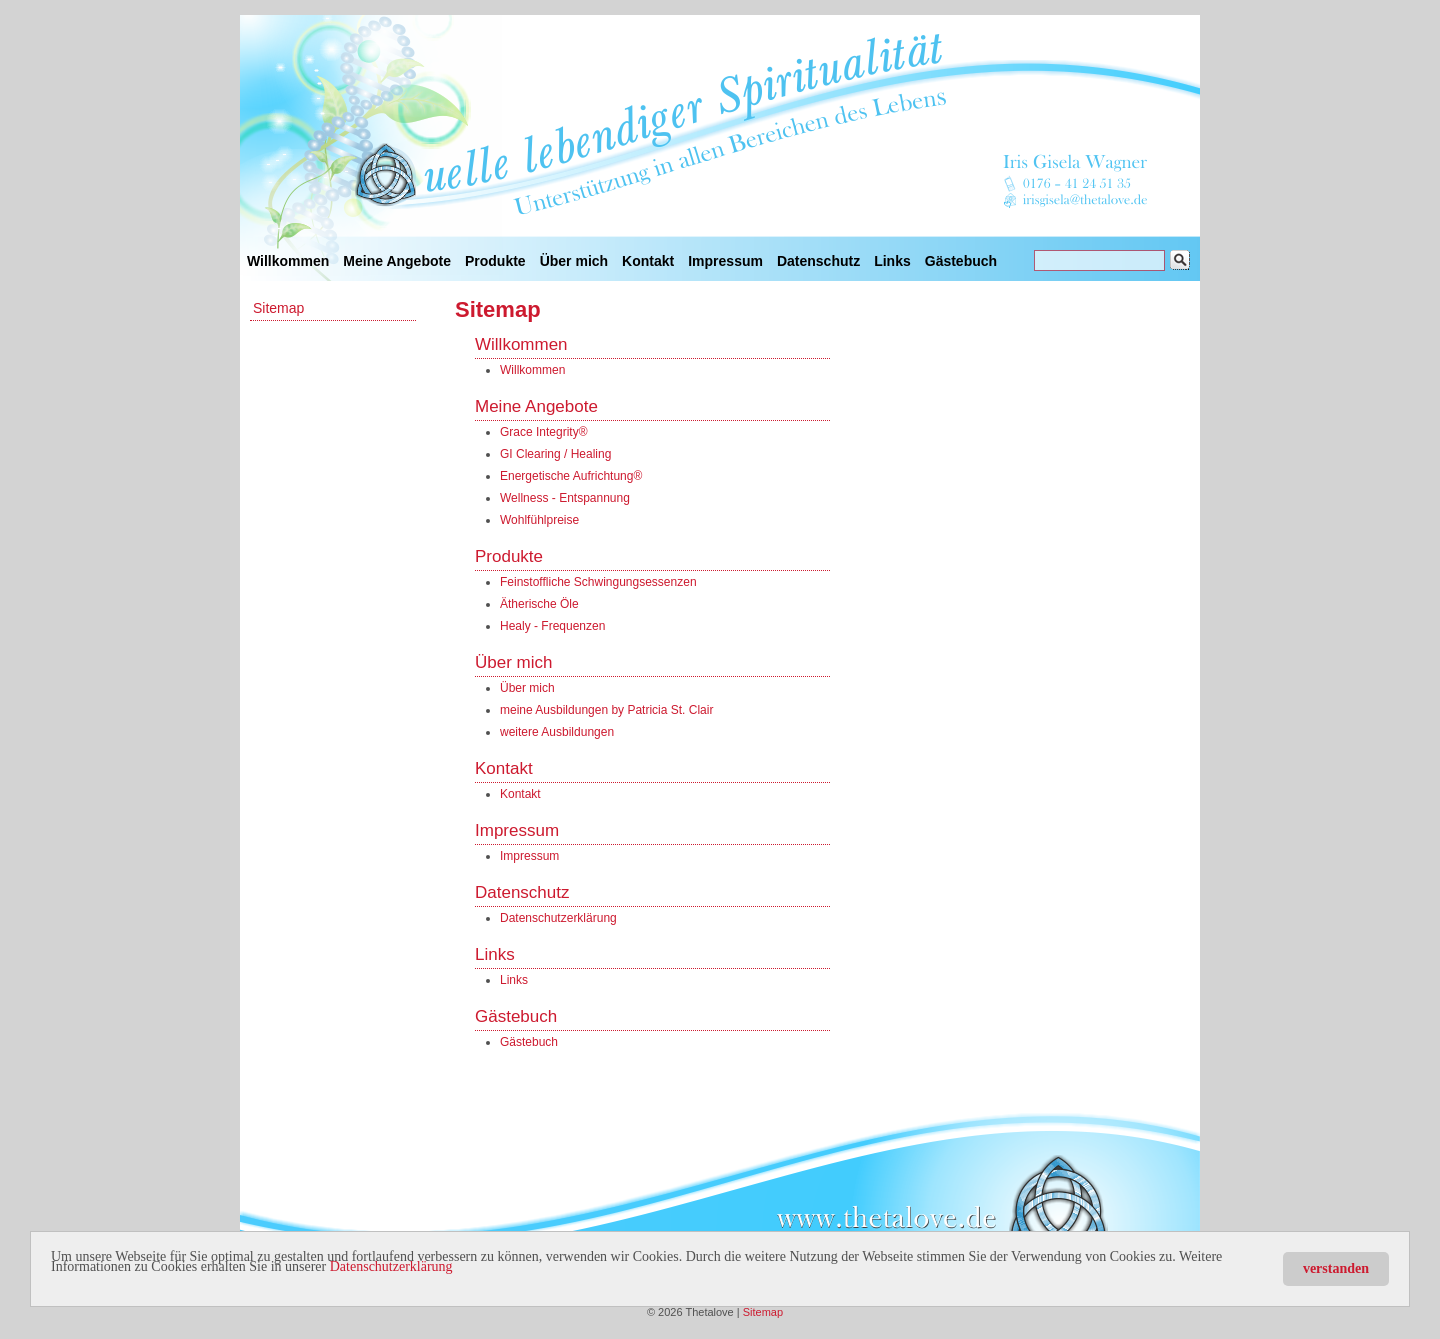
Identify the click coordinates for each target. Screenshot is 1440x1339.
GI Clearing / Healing (555, 454)
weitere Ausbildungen (557, 732)
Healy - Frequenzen (552, 626)
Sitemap (278, 308)
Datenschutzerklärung (391, 1266)
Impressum (725, 261)
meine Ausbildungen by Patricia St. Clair (606, 710)
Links (892, 261)
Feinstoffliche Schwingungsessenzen (598, 582)
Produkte (495, 261)
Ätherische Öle (539, 604)
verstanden (1336, 1268)
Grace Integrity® (544, 432)
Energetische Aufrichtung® (571, 476)
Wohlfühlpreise (539, 520)
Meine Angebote (397, 261)
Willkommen (288, 261)
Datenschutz (818, 261)
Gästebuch (961, 261)
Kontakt (648, 261)
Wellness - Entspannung (565, 498)
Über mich (574, 261)
